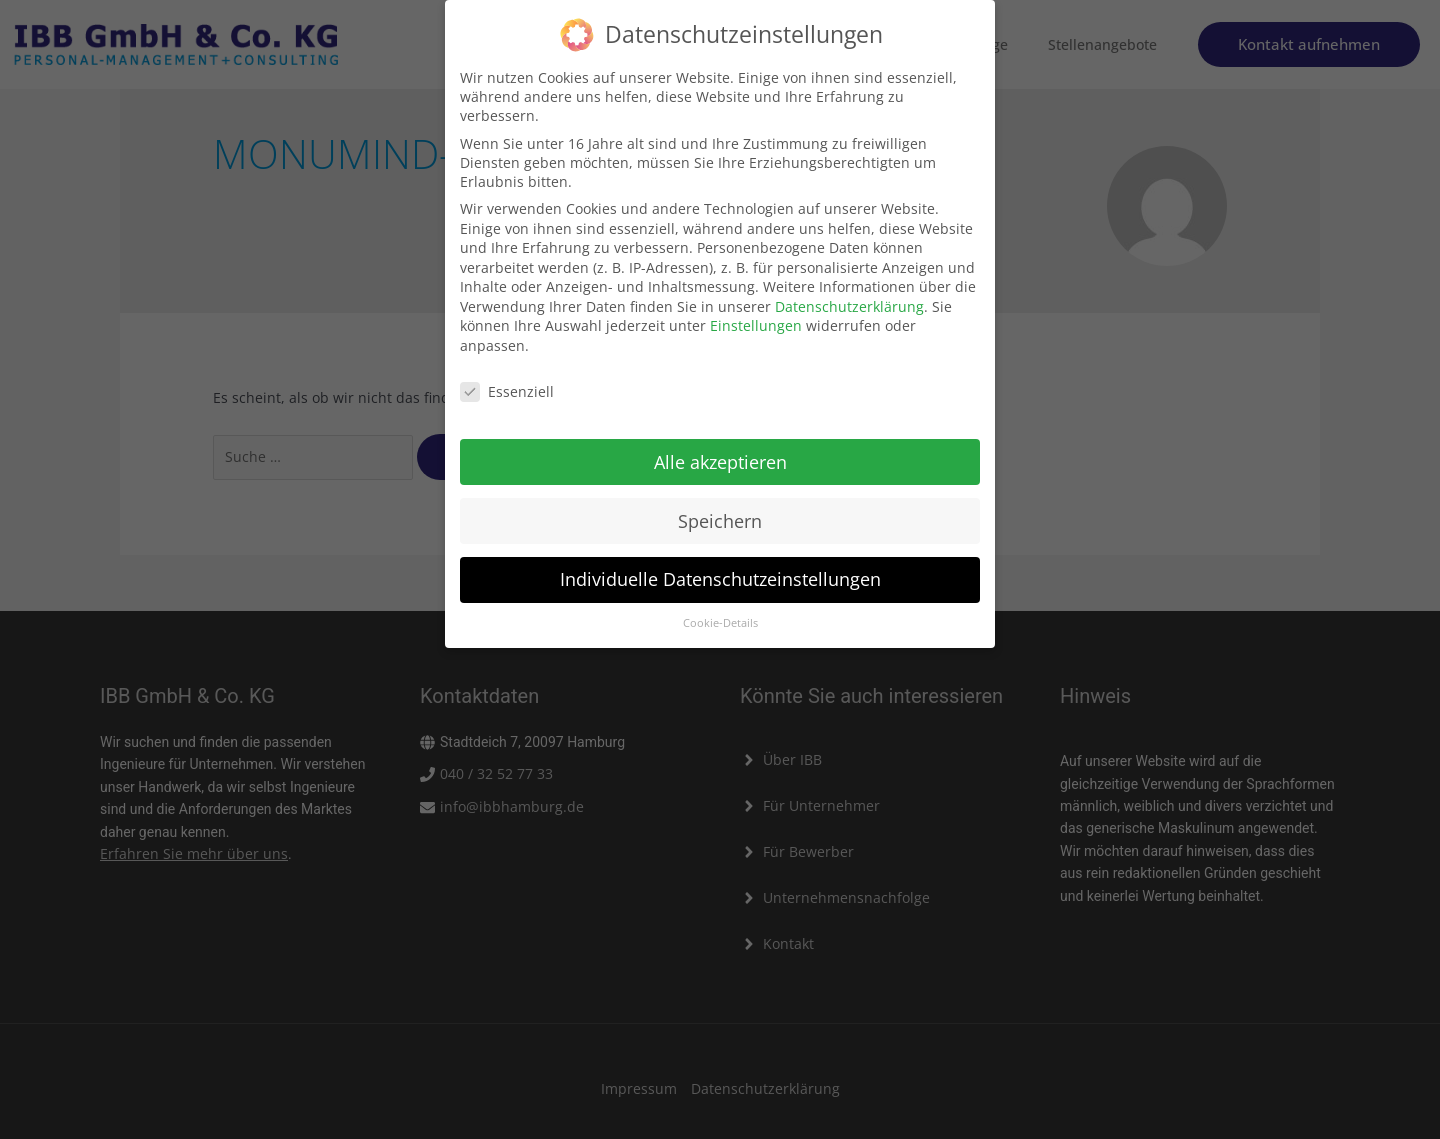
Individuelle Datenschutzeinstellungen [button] (720, 571)
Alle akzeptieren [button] (720, 453)
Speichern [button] (720, 512)
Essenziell (507, 382)
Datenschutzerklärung (849, 297)
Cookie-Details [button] (720, 615)
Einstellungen (756, 317)
